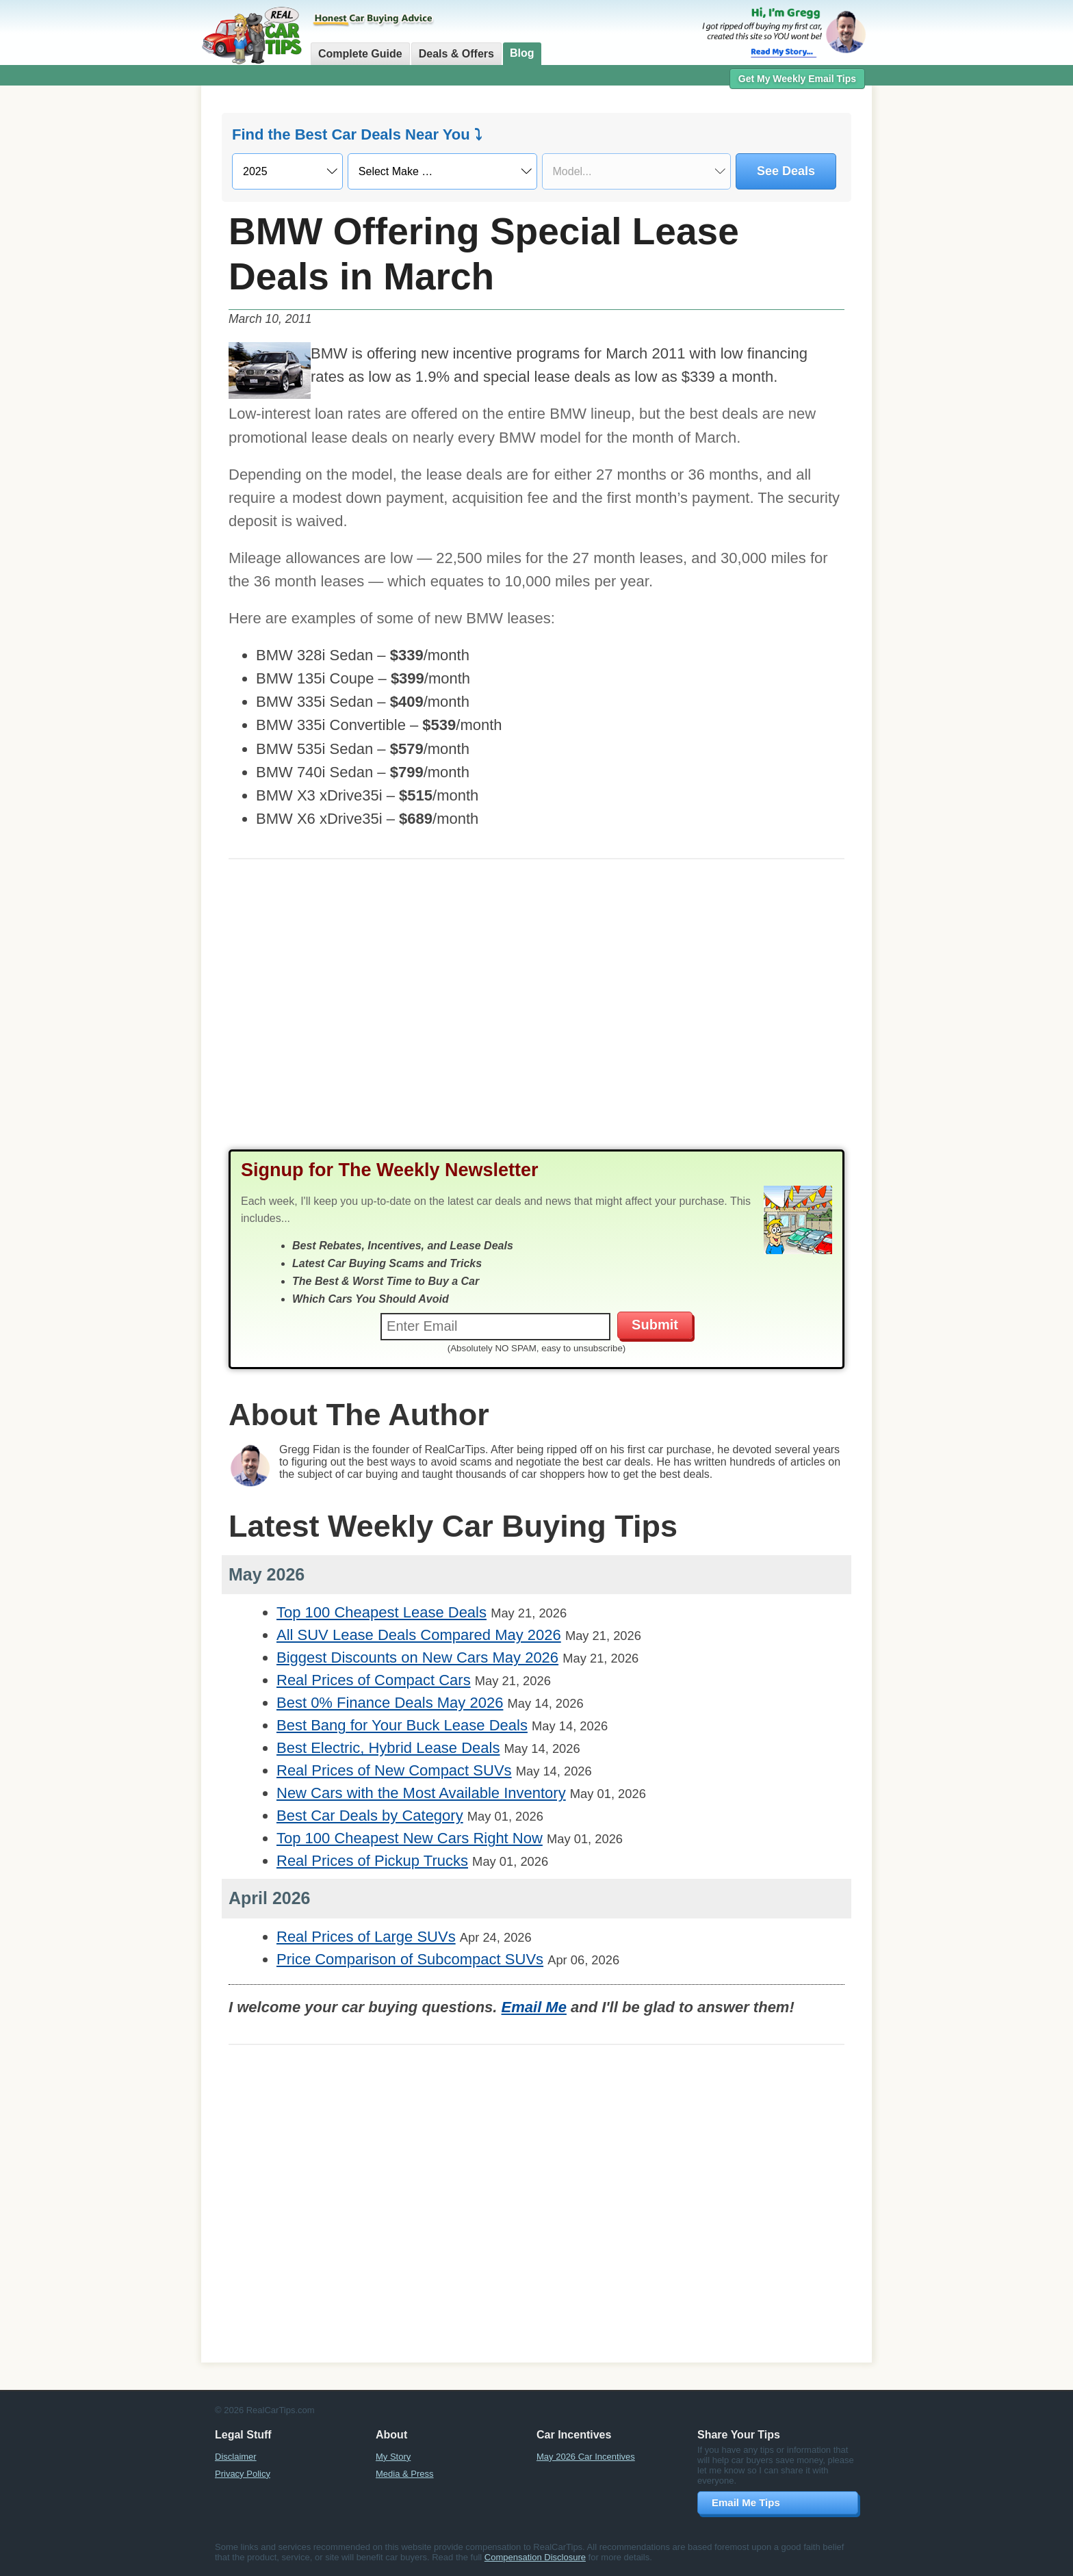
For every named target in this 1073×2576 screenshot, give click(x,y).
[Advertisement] (126, 304)
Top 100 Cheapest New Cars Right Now (409, 1838)
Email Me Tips (746, 2502)
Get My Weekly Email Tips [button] (797, 78)
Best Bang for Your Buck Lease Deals (402, 1725)
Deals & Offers (456, 54)
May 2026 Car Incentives (585, 2456)
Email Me (534, 2007)
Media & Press (405, 2474)
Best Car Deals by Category (369, 1815)
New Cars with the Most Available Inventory (421, 1792)
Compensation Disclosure (535, 2557)
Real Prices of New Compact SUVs (394, 1770)
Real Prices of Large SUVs (366, 1936)
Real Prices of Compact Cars (373, 1680)
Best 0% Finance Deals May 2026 (389, 1702)
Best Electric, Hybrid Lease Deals (388, 1747)
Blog (522, 53)
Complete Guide (360, 54)
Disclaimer (236, 2456)
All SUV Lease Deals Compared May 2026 (418, 1634)
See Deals (786, 171)
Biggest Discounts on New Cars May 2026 (417, 1657)
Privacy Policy (242, 2474)
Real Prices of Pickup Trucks (372, 1860)
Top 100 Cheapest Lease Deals (381, 1612)
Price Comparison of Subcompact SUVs (409, 1959)
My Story (393, 2456)
